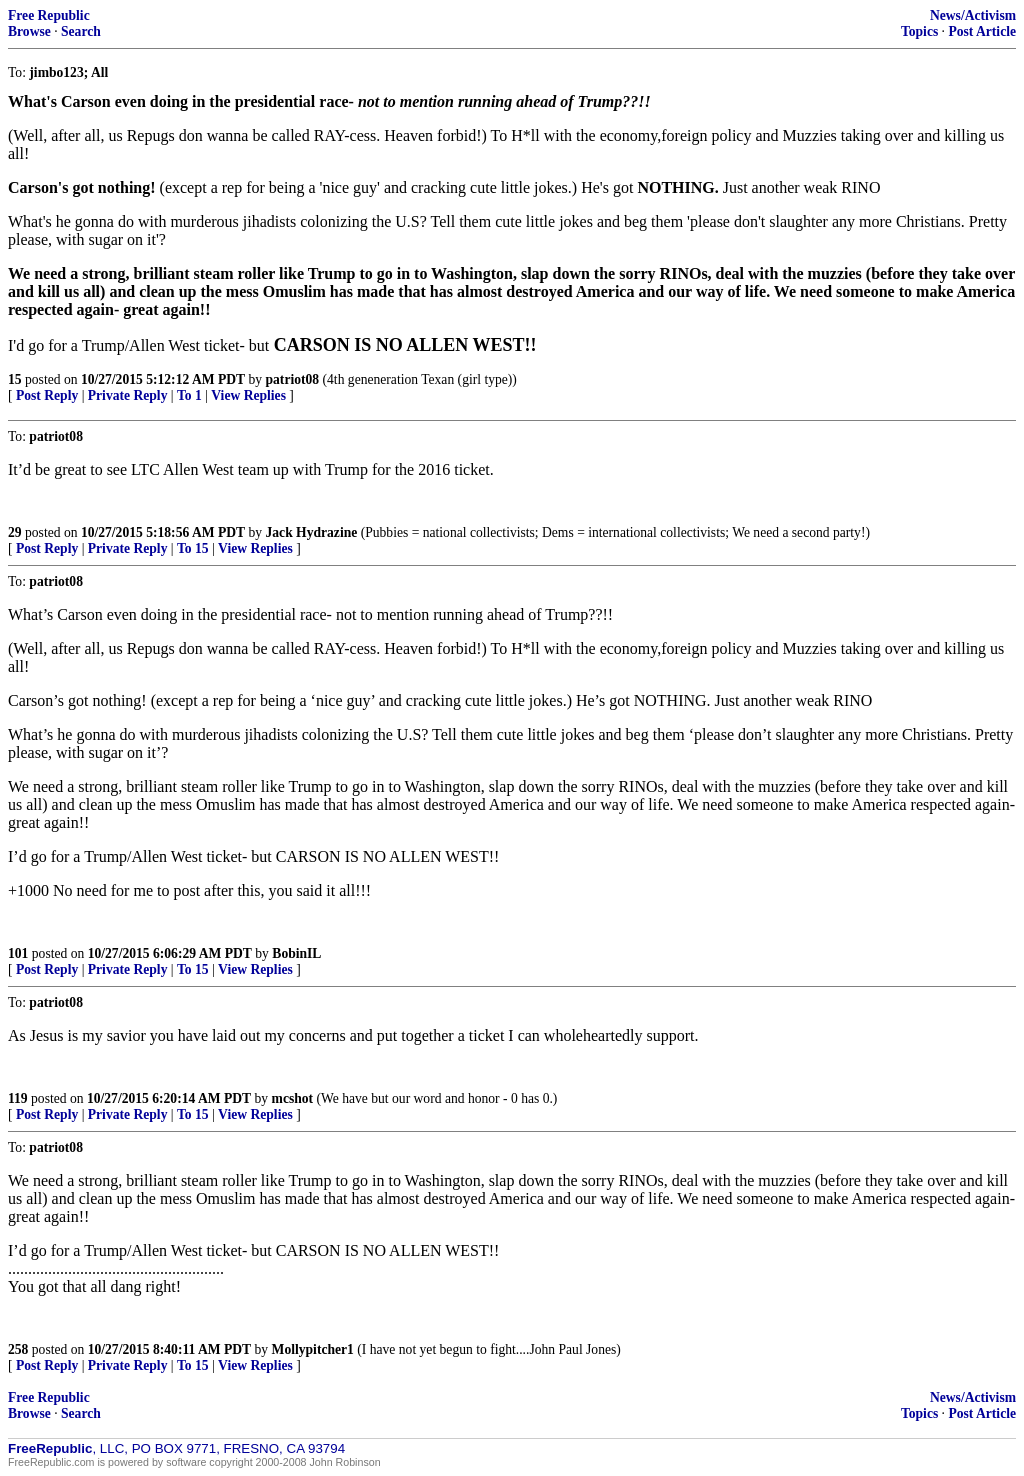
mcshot (293, 1098)
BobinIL (296, 953)
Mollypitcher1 (313, 1349)
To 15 (193, 548)
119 (18, 1098)
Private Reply (128, 395)
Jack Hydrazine (312, 532)
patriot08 (293, 379)
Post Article (982, 31)
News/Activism (973, 15)
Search (81, 31)
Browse (29, 31)
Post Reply (47, 395)
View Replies (248, 395)
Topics (919, 31)
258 (18, 1349)
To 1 (189, 395)
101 (18, 953)
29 (15, 532)
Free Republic (49, 15)
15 (15, 379)
